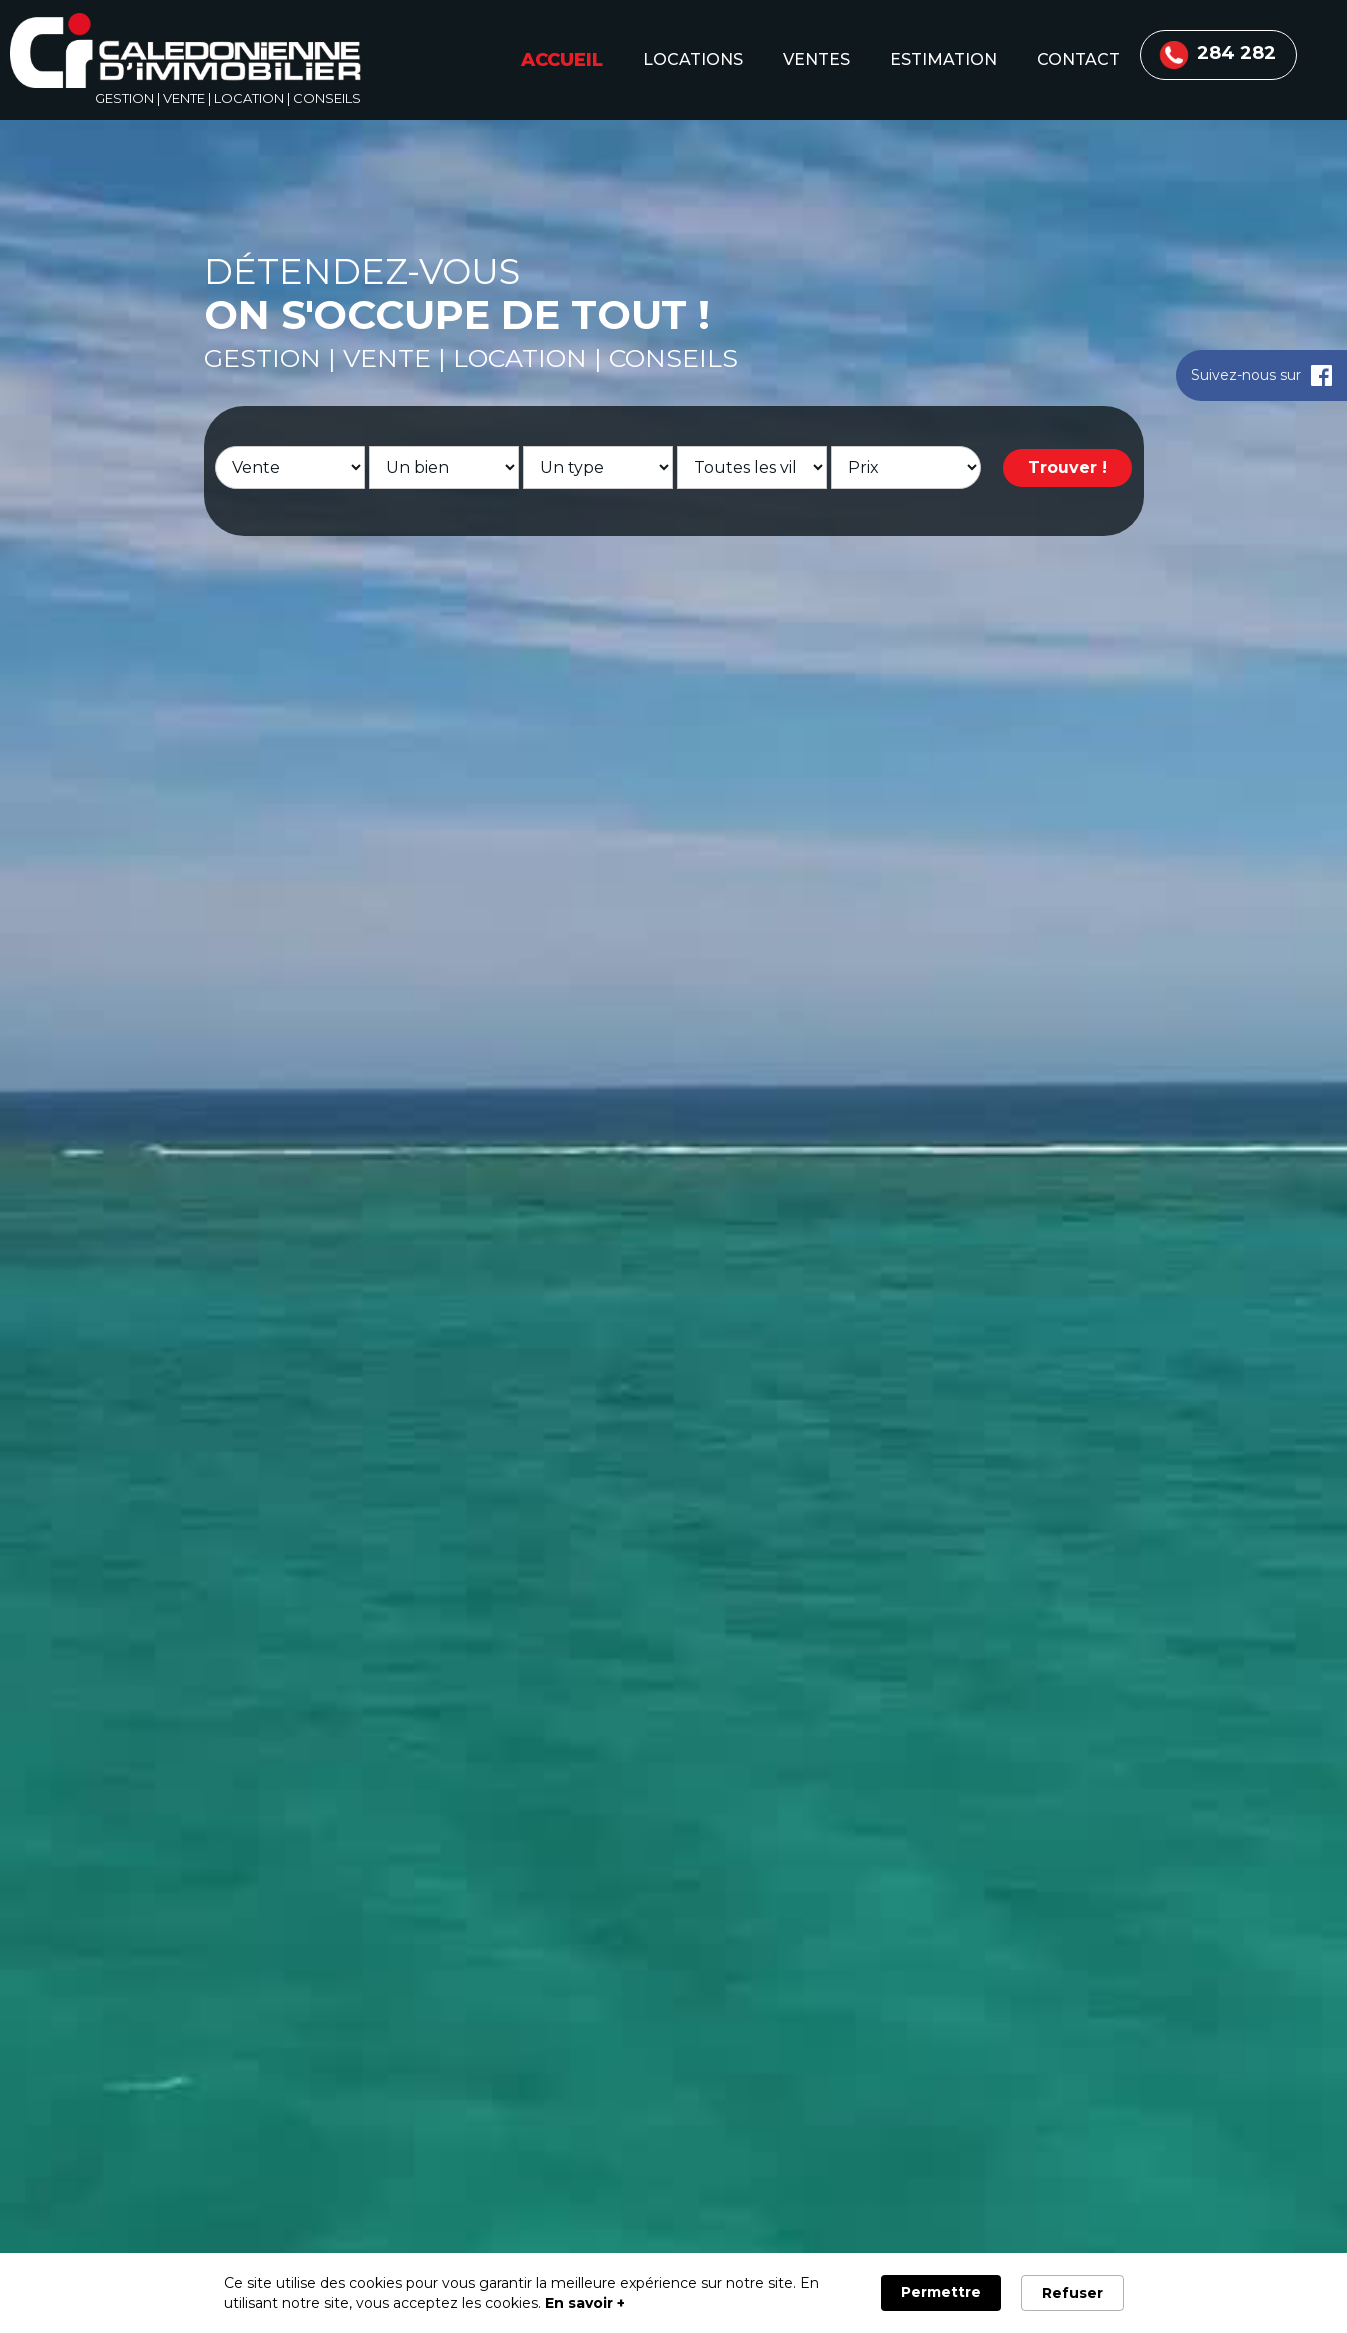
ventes (816, 59)
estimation (943, 59)
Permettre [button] (941, 2292)
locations (693, 59)
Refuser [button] (1072, 2293)
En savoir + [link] (585, 2303)
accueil (562, 60)
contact (1078, 59)
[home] (185, 54)
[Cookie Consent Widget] (673, 2293)
